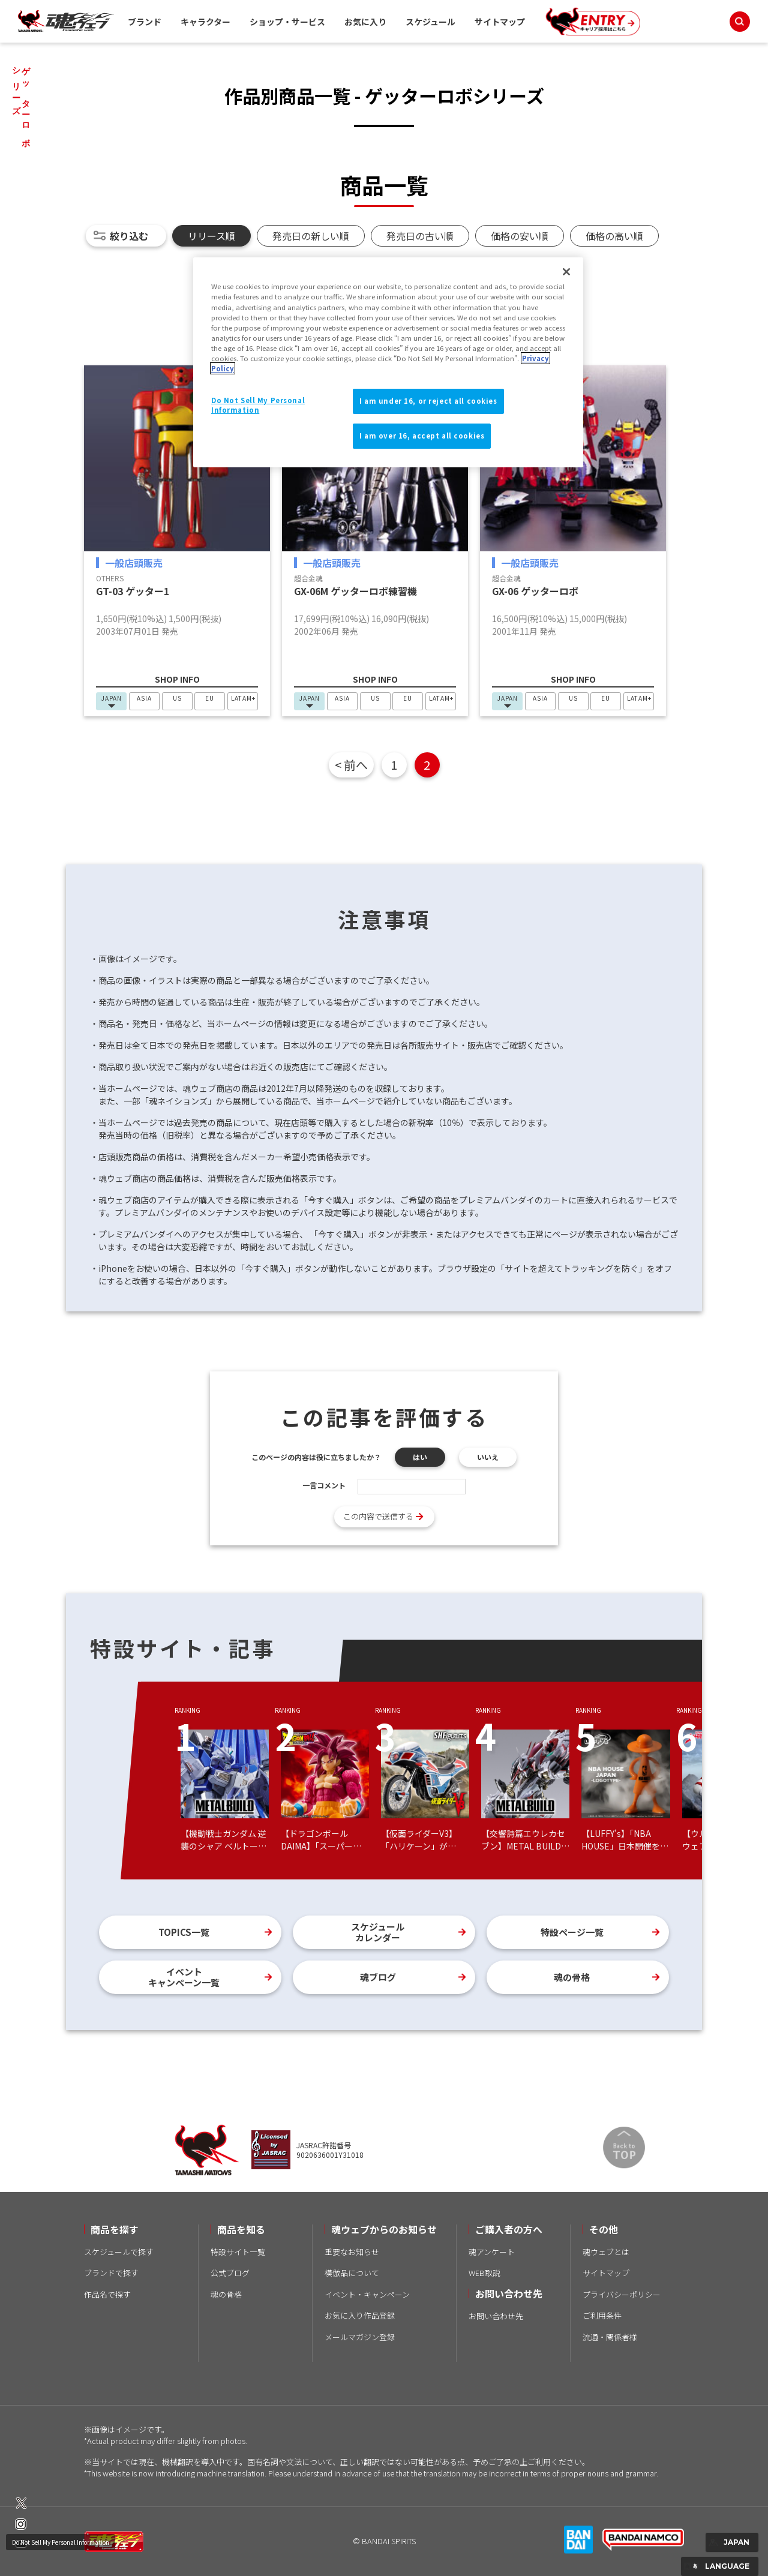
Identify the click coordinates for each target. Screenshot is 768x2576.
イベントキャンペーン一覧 (184, 1977)
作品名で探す (107, 2294)
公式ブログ (230, 2272)
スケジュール (430, 22)
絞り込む (129, 236)
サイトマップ (500, 22)
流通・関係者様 (610, 2337)
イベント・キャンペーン (367, 2294)
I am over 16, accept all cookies (421, 435)
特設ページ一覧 (572, 1932)
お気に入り (365, 22)
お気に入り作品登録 (360, 2315)
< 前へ (351, 764)
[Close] (566, 272)
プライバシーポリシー (622, 2294)
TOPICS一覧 (183, 1932)
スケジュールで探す (119, 2251)
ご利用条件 (602, 2315)
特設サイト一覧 (238, 2251)
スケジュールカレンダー (377, 1932)
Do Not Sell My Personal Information (60, 2542)
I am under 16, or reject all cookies (428, 401)
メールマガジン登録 (360, 2337)
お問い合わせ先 (496, 2316)
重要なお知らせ (352, 2251)
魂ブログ (378, 1977)
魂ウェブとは (606, 2251)
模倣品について (352, 2272)
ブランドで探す (111, 2272)
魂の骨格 (572, 1977)
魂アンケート (492, 2251)
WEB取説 (484, 2272)
